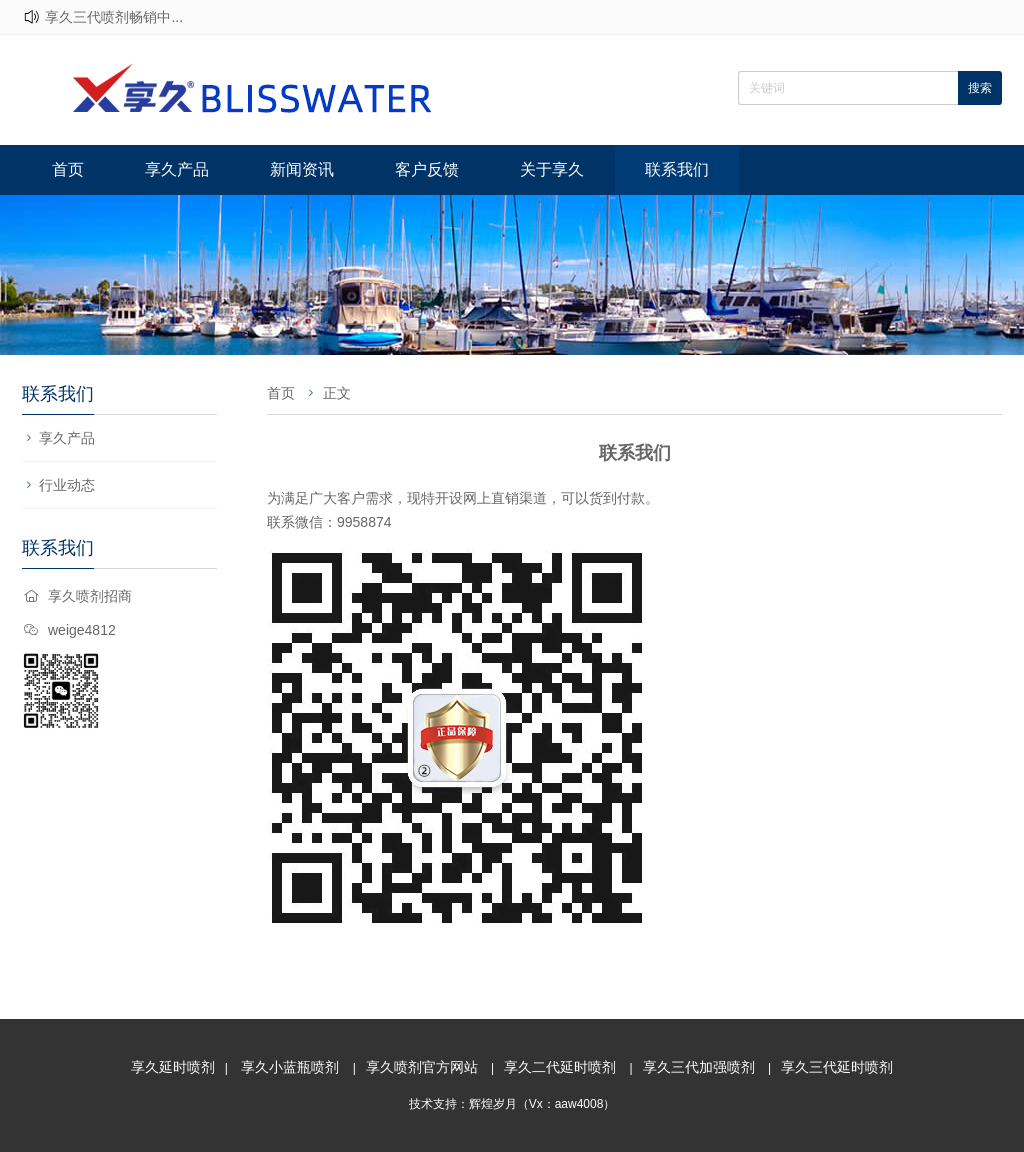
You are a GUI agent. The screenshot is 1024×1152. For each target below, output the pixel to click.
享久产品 (177, 169)
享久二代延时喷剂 (560, 1067)
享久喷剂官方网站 (422, 1067)
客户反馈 (427, 169)
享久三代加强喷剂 (699, 1067)
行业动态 (67, 485)
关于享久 (552, 169)
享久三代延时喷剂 (837, 1067)
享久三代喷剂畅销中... (114, 17)
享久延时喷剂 (173, 1067)
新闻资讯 (302, 169)
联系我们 (677, 169)
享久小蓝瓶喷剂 (290, 1067)
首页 (68, 169)
